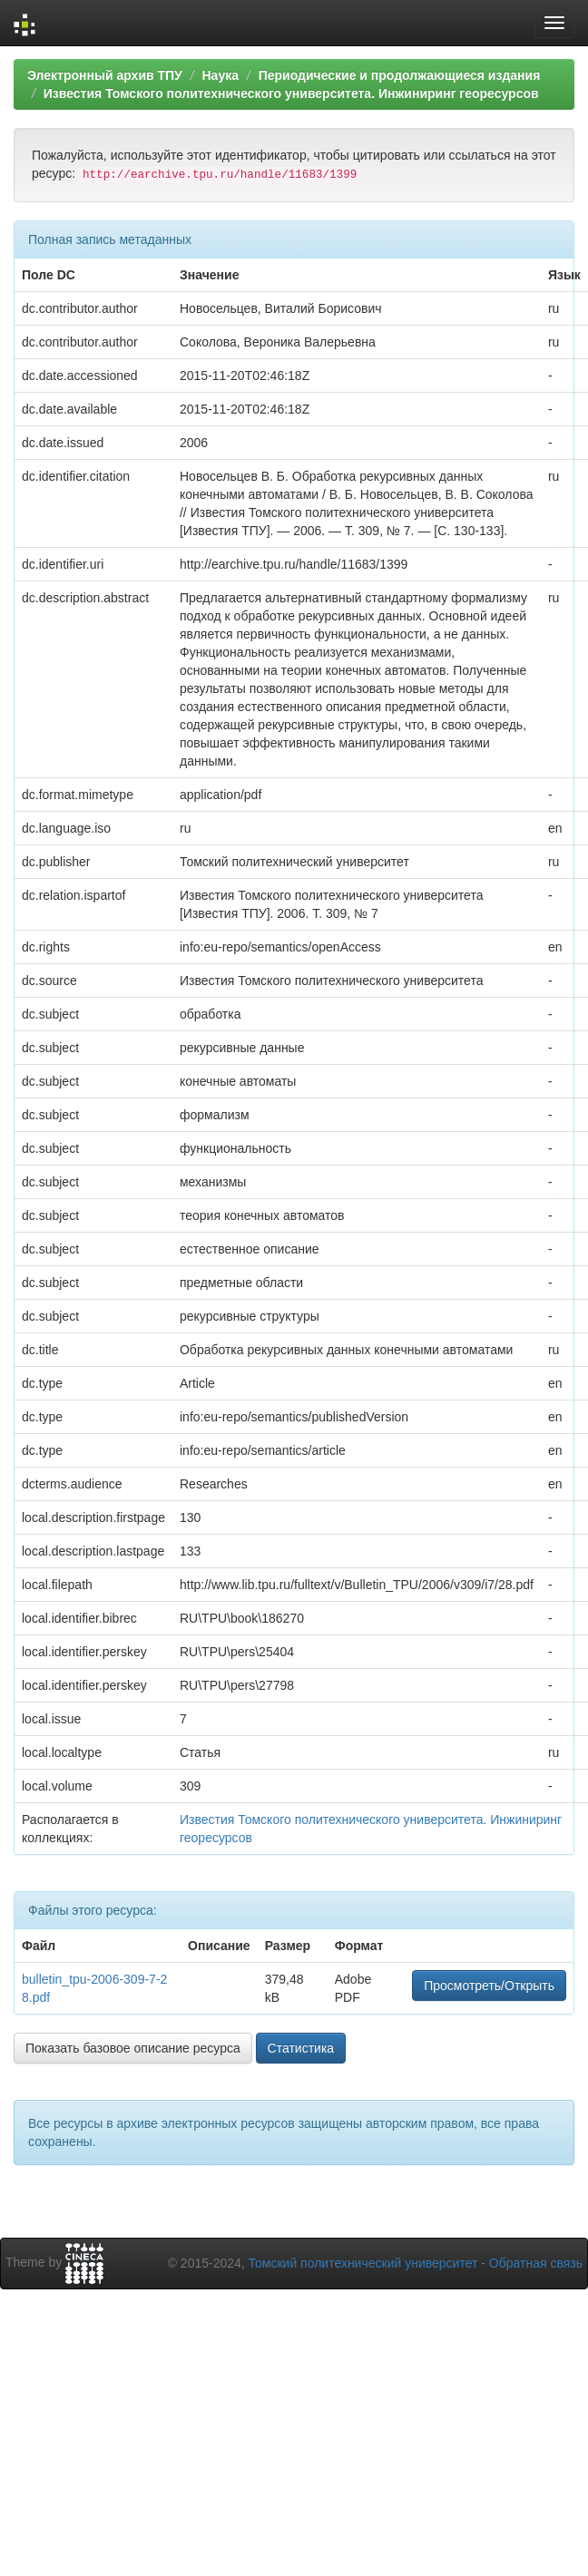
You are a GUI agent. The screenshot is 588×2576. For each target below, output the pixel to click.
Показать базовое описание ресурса (132, 2048)
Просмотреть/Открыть (489, 1985)
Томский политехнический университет (363, 2263)
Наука (219, 75)
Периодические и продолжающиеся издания (400, 75)
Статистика (301, 2048)
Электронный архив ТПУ (104, 75)
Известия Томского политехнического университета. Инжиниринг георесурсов (291, 93)
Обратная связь (536, 2263)
